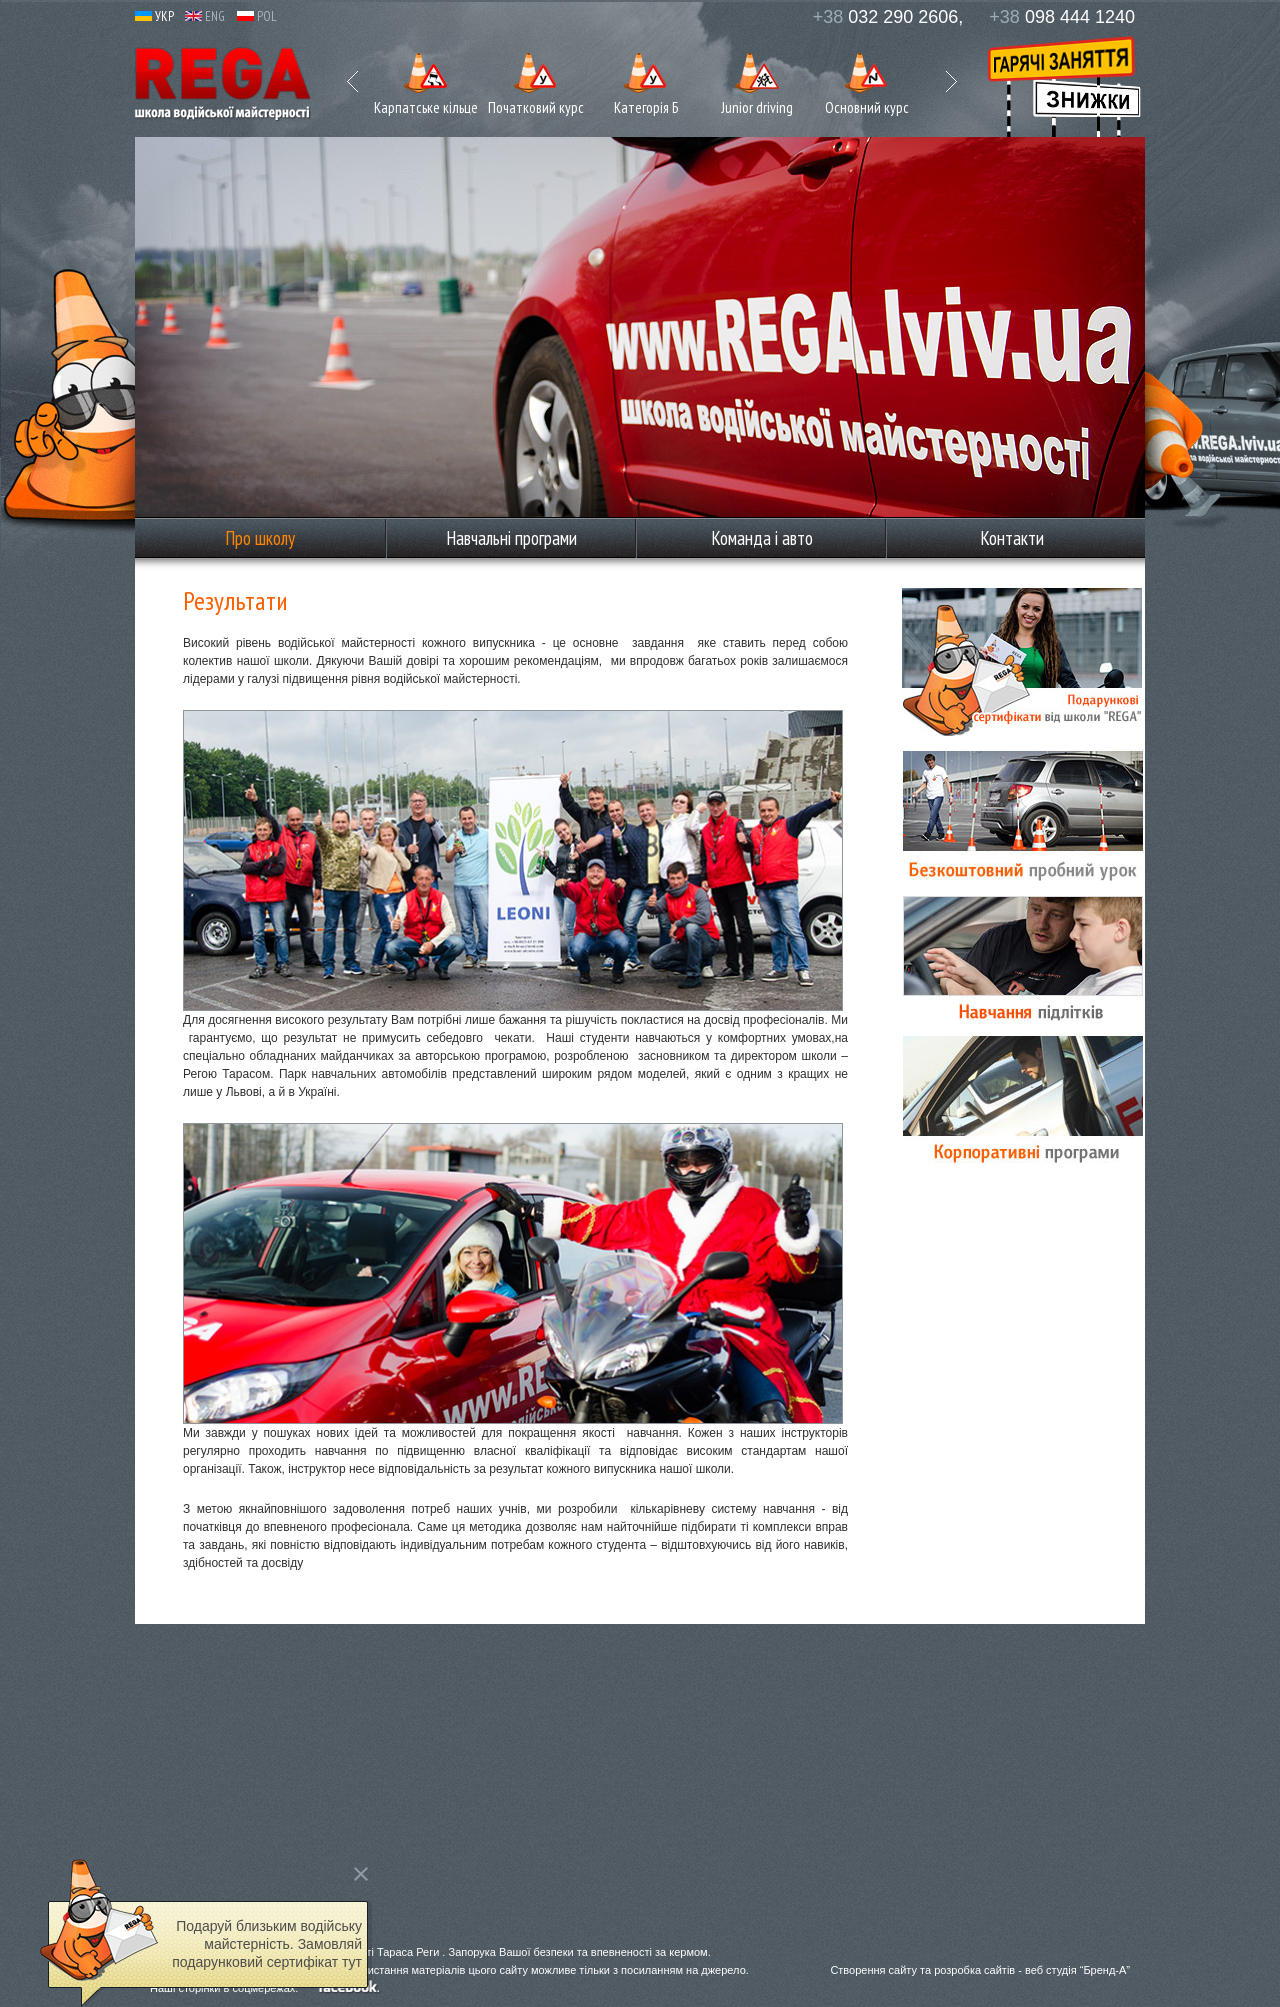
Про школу (260, 538)
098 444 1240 (1062, 17)
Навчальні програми (511, 538)
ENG (205, 16)
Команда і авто (762, 538)
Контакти (1012, 538)
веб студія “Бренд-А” (1077, 1970)
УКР (154, 16)
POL (257, 16)
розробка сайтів (974, 1970)
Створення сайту (873, 1970)
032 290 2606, (888, 17)
